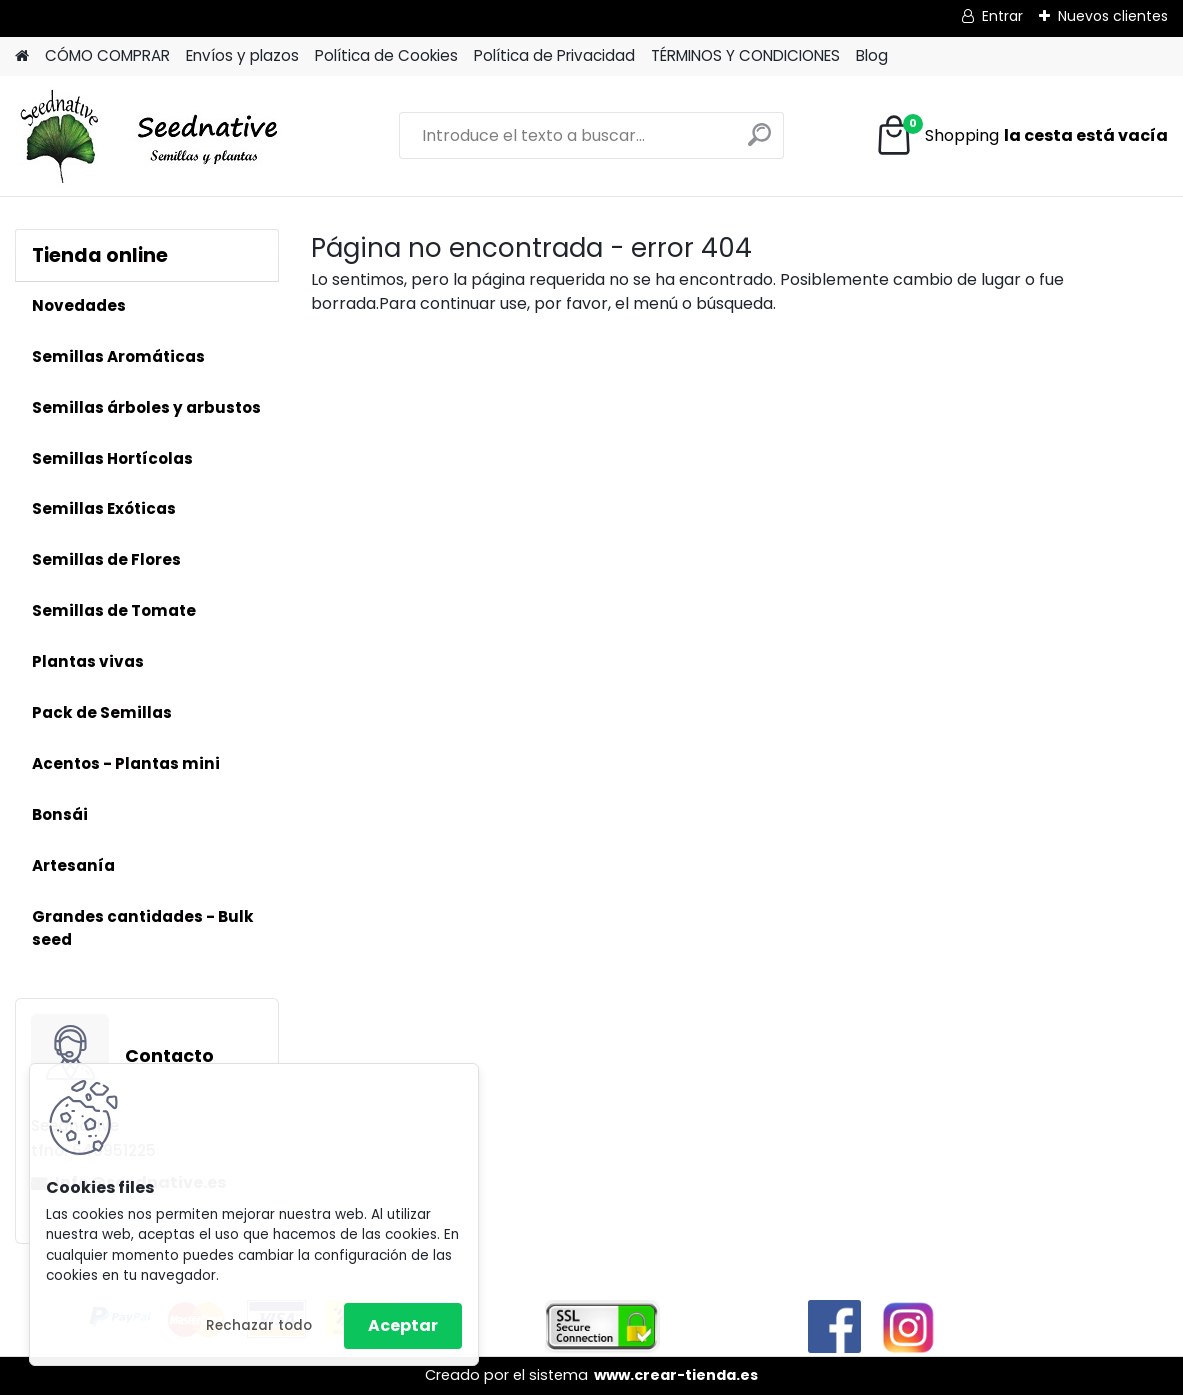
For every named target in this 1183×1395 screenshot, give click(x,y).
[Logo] (152, 136)
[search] (759, 142)
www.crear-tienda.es (676, 1375)
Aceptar (403, 1325)
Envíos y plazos (242, 55)
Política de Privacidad (554, 55)
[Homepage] (22, 56)
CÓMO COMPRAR (107, 55)
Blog (872, 55)
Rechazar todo (259, 1325)
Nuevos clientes (1113, 16)
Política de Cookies (386, 55)
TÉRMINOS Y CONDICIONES (745, 55)
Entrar (1002, 16)
